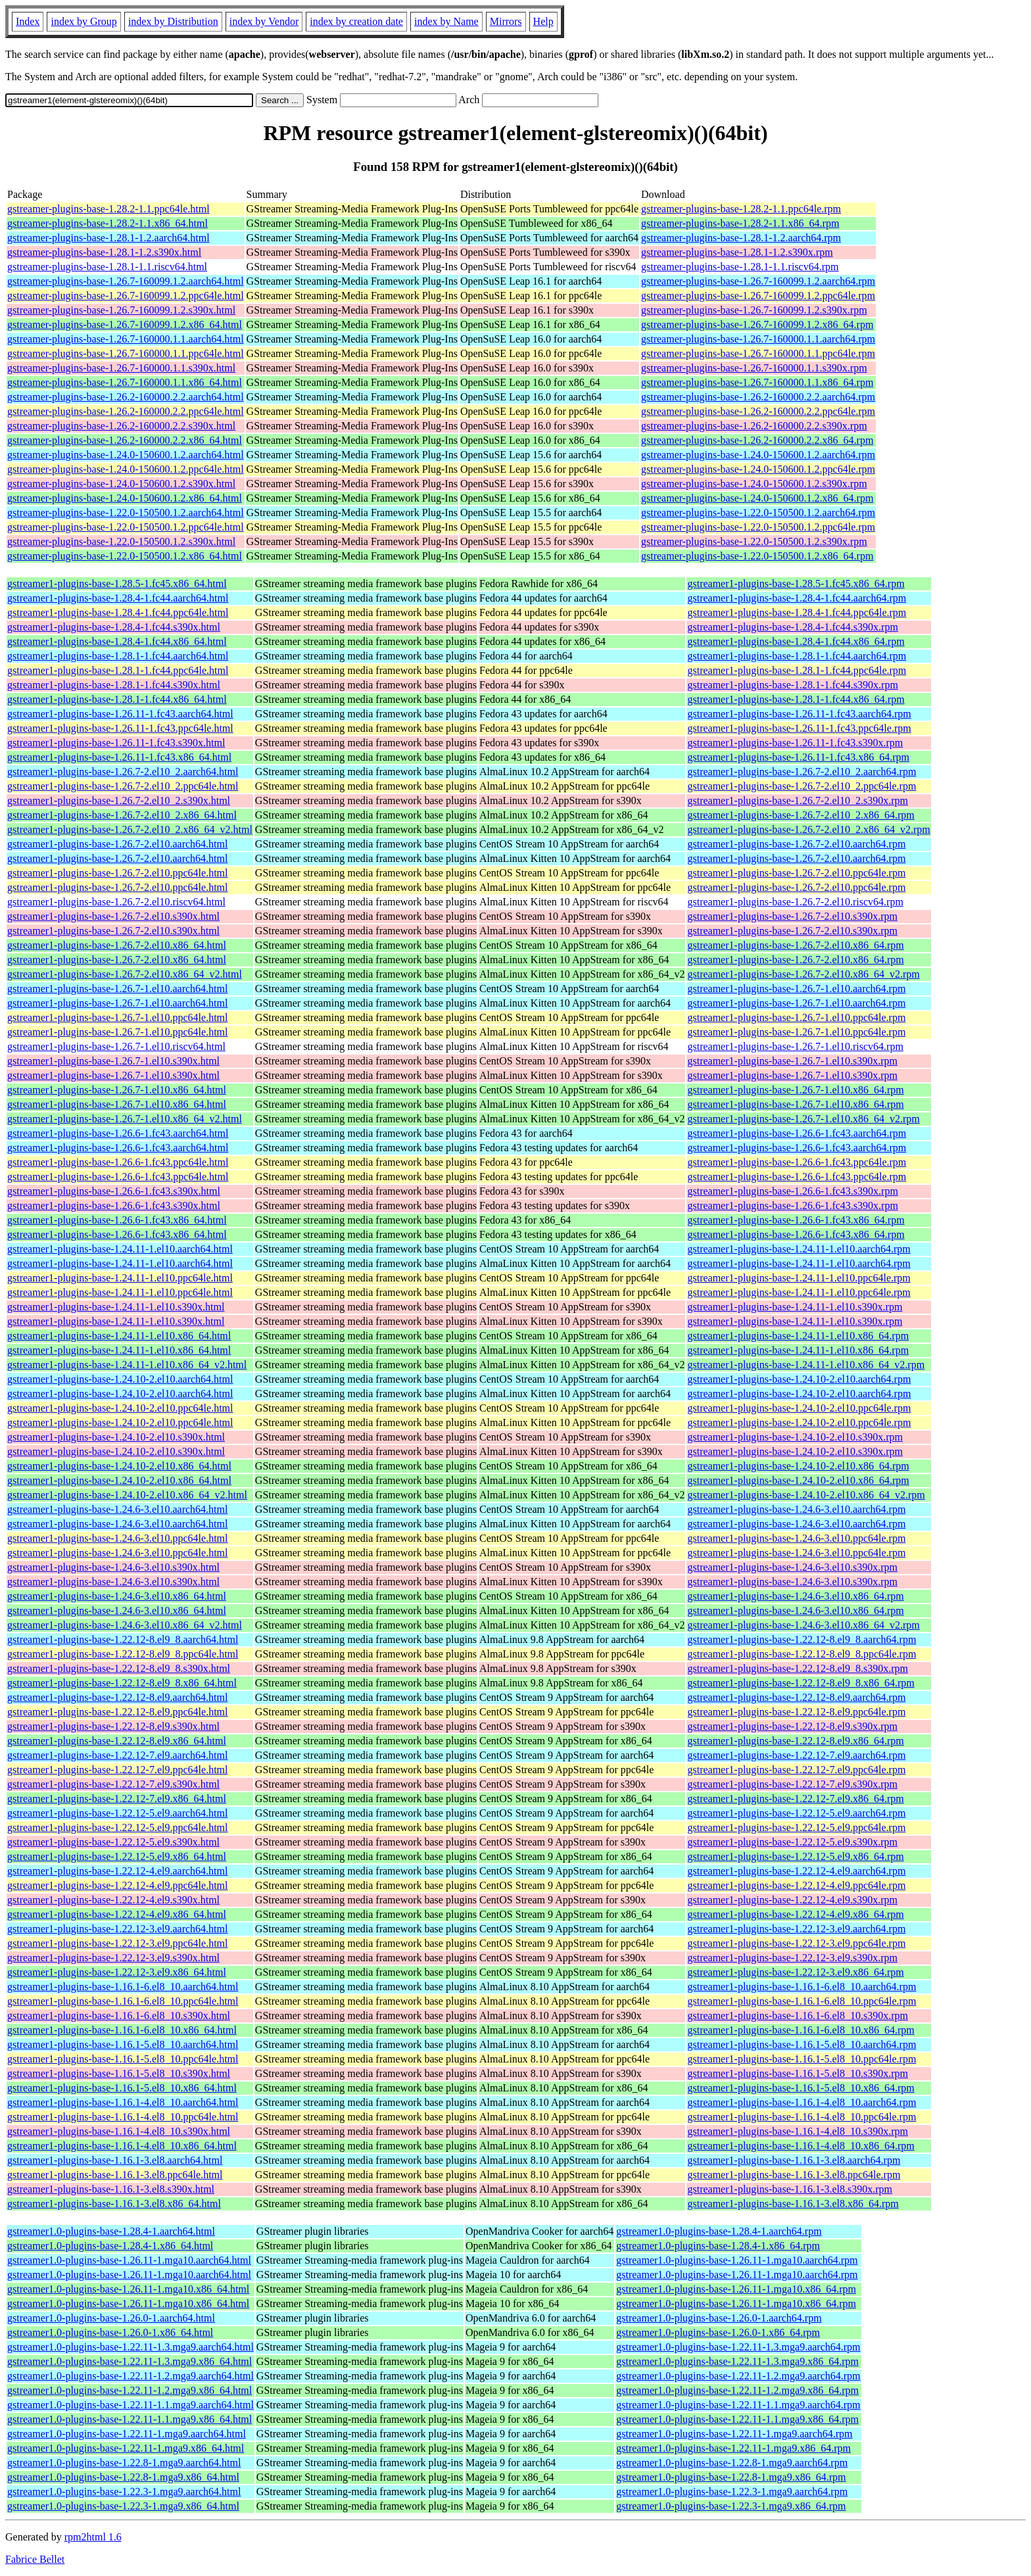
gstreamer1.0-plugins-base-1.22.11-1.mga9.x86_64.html (125, 2448)
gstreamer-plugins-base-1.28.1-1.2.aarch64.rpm (741, 237)
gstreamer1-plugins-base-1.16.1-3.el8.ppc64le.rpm (793, 2174)
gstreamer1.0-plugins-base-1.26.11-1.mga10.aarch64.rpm (736, 2260)
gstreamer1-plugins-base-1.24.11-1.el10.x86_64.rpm (798, 1335)
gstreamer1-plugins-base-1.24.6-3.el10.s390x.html (113, 1567)
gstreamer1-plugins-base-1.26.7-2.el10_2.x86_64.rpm (800, 815)
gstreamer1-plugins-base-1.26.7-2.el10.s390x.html (113, 916)
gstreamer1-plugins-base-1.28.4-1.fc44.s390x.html (113, 626)
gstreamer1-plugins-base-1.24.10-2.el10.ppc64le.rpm (799, 1408)
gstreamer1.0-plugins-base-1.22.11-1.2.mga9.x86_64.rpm (737, 2390)
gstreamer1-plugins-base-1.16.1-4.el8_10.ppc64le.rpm (801, 2116)
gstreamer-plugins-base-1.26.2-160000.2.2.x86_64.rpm (757, 440)
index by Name (446, 21)
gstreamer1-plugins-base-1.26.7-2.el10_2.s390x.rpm (797, 800)
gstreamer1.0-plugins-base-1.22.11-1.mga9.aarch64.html (126, 2433)
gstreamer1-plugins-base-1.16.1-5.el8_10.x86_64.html (122, 2087)
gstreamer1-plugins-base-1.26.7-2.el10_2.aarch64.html (122, 771)
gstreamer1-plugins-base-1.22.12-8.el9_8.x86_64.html (122, 1682)
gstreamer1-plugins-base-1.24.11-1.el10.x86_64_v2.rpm (805, 1364)
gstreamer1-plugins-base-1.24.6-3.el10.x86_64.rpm (795, 1596)
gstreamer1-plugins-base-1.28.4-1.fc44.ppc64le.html (117, 612)
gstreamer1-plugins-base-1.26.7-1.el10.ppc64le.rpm (796, 1017)
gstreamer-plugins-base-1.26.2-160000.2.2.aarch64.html (125, 396)
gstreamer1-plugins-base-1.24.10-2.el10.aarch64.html (120, 1379)
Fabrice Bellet (34, 2559)
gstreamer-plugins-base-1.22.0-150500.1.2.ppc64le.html (125, 527)
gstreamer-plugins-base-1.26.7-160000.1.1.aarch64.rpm (758, 339)
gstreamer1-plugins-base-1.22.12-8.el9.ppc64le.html (117, 1711)
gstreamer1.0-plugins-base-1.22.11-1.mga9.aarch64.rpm (734, 2433)
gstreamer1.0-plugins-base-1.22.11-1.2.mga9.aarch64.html (130, 2375)
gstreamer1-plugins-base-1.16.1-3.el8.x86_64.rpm (792, 2203)
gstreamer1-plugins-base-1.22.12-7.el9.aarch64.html (117, 1755)
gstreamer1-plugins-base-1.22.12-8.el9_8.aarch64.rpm (801, 1639)
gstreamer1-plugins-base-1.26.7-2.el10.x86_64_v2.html (124, 974)
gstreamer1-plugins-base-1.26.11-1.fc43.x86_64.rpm (798, 757)
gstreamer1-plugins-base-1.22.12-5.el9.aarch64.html (117, 1813)
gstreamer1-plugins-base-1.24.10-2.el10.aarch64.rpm (799, 1379)
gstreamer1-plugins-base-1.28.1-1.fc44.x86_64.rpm (795, 699)
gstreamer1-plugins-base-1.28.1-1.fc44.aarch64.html (117, 655)
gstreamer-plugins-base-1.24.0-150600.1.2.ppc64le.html (125, 469)
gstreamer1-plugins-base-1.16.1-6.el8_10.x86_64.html (122, 2030)
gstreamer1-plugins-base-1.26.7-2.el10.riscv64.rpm (795, 901)
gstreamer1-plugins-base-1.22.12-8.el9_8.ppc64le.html (122, 1653)
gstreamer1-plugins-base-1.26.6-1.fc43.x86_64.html (117, 1220)
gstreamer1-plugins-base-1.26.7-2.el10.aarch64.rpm (796, 843)
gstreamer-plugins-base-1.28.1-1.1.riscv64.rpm (740, 266)
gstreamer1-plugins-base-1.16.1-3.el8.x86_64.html (114, 2203)
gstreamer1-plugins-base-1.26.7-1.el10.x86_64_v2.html (124, 1118)
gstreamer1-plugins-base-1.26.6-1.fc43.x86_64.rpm (795, 1220)
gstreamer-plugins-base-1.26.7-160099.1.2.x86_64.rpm (757, 324)
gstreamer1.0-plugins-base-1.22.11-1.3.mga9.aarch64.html (130, 2346)
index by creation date (356, 21)
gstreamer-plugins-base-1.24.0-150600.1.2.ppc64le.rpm (758, 469)
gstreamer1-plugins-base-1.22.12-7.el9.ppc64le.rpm (796, 1769)
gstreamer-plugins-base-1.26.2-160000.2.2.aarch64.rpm (758, 396)
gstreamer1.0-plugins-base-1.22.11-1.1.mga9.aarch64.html (130, 2404)
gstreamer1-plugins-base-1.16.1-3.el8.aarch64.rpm (793, 2160)
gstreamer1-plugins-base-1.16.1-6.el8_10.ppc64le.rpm (801, 2001)
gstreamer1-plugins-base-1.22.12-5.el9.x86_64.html (116, 1856)
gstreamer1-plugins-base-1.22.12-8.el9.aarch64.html (117, 1697)
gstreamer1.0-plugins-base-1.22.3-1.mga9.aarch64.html (124, 2491)
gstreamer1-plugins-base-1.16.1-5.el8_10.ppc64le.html (122, 2058)
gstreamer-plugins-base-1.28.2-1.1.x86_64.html (107, 223)
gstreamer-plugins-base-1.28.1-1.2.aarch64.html (108, 237)
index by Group (83, 21)
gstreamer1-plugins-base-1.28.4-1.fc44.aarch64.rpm (796, 598)
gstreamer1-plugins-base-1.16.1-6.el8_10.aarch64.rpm (801, 1986)
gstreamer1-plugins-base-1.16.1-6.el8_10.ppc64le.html (122, 2001)
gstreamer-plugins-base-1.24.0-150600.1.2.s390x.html (121, 483)
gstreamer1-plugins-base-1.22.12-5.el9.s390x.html (113, 1842)
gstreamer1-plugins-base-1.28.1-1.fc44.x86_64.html (117, 699)
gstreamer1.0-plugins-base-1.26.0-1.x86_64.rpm (718, 2332)
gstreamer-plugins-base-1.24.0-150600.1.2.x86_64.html (124, 498)
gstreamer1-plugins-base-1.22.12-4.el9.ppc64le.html (117, 1885)
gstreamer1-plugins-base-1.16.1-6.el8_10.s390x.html (118, 2015)
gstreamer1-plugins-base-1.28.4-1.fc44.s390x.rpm (792, 626)
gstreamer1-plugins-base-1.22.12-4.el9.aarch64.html (117, 1870)
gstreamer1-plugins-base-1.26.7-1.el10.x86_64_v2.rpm (803, 1118)
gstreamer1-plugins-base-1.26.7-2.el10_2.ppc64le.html (122, 786)
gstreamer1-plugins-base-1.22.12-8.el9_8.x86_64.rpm (800, 1682)
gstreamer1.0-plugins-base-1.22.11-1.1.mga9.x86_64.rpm (737, 2419)
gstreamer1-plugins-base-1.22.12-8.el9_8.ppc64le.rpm (801, 1653)
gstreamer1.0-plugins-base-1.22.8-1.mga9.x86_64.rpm (731, 2477)
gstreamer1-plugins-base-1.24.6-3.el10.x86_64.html (116, 1596)
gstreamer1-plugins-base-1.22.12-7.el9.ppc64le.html (117, 1769)
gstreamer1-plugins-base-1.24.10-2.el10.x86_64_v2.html (127, 1494)
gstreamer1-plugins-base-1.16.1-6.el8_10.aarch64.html (122, 1986)
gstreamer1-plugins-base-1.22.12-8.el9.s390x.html (113, 1726)
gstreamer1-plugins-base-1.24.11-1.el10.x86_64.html (119, 1335)
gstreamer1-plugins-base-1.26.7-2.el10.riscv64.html (116, 901)
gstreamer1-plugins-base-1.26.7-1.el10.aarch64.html (117, 988)
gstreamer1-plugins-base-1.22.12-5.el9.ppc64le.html (117, 1827)
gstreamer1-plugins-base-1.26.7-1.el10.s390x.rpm (792, 1060)
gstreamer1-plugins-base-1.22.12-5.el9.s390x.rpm (792, 1842)
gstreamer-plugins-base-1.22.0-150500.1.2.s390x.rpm (754, 541)
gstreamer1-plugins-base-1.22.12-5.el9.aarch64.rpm (796, 1813)
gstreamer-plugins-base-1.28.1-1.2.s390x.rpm (737, 252)
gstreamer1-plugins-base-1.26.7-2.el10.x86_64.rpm (795, 945)
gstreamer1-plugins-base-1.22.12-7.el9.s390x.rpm (792, 1784)
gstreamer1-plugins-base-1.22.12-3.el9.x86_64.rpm (795, 1972)
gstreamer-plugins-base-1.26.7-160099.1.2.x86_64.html (124, 324)
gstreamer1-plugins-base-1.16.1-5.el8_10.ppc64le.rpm (801, 2058)
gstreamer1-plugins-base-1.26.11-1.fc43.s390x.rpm (795, 742)
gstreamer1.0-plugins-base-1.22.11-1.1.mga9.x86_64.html (129, 2419)
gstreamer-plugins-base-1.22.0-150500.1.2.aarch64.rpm (758, 512)
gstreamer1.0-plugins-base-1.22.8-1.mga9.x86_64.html (123, 2477)
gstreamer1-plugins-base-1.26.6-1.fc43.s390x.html (113, 1191)
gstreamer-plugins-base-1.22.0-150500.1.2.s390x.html (121, 541)
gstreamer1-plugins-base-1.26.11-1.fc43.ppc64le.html (120, 728)
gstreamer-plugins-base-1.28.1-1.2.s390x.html (104, 252)
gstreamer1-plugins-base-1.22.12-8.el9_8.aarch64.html (122, 1639)
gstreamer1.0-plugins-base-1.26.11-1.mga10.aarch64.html (129, 2260)
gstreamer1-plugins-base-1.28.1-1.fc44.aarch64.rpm (796, 655)
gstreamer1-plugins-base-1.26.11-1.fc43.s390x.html (116, 742)
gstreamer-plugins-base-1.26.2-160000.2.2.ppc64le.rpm (758, 411)
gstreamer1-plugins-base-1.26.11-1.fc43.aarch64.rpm (799, 713)
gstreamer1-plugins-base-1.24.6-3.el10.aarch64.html (117, 1509)
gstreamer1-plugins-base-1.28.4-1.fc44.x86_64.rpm (795, 641)
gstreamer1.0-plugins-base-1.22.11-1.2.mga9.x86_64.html (129, 2390)
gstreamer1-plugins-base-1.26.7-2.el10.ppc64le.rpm (796, 872)
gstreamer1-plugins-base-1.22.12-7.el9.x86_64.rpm (795, 1798)
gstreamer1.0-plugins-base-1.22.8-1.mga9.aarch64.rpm (732, 2462)
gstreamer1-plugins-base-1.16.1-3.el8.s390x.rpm (789, 2189)
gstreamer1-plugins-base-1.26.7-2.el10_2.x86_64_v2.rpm (808, 829)
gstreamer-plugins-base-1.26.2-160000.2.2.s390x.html (121, 425)
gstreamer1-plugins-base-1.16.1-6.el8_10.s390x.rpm (797, 2015)
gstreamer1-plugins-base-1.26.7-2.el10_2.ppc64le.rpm (801, 786)
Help (543, 21)
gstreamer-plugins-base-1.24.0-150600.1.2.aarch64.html (125, 454)
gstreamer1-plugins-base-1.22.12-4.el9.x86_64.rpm (795, 1914)
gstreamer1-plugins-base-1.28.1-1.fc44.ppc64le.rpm (796, 670)
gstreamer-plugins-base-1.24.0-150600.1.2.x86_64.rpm (757, 498)
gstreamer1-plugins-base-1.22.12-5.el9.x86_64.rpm (795, 1856)
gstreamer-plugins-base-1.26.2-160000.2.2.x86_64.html (124, 440)
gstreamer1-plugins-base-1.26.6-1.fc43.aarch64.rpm (796, 1133)
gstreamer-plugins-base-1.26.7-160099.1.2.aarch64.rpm (758, 281)
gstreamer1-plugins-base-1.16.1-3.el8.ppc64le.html (114, 2174)
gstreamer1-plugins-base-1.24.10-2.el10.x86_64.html (119, 1465)
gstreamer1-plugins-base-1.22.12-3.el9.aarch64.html (117, 1928)
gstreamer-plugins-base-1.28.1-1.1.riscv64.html (107, 266)
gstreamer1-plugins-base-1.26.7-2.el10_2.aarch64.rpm (801, 771)
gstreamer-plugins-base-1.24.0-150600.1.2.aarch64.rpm (758, 454)
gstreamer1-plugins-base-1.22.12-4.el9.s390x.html (113, 1899)
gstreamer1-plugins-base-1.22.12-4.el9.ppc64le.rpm (796, 1885)
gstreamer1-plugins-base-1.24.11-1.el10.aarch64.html (120, 1248)
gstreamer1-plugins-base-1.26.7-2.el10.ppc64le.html (117, 872)
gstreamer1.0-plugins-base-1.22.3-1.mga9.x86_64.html (123, 2506)
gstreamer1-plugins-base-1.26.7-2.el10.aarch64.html (117, 843)
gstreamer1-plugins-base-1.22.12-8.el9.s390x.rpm (792, 1726)
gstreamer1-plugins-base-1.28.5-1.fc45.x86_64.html (117, 583)
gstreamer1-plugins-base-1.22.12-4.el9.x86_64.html (116, 1914)
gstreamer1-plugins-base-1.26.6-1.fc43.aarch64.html (117, 1133)
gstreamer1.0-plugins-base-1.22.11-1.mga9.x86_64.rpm (733, 2448)
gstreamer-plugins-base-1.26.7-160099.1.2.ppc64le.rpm (758, 295)
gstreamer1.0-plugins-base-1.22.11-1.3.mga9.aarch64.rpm (738, 2346)
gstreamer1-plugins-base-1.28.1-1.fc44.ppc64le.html (117, 670)
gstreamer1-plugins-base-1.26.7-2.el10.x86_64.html (116, 945)
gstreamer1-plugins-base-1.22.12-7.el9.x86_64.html (116, 1798)
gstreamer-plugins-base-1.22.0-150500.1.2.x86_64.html (124, 555)
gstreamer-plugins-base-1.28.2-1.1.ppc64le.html (108, 208)
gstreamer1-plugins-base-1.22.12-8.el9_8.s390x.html (118, 1668)
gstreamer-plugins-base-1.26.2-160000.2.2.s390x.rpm (754, 425)
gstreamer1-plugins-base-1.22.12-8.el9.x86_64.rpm (795, 1740)
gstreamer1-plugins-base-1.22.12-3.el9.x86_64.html (116, 1972)
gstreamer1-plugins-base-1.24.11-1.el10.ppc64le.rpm (798, 1277)
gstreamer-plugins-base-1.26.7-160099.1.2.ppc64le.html (125, 295)
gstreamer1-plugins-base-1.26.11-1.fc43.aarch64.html (120, 713)
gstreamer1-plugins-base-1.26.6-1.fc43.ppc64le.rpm (796, 1162)
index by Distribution (173, 21)
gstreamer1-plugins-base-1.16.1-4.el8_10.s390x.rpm (797, 2131)
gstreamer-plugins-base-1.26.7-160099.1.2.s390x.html (121, 310)
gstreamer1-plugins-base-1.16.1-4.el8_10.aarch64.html (122, 2102)
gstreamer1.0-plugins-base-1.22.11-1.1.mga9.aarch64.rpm (738, 2404)
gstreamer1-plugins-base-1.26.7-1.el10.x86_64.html (116, 1089)
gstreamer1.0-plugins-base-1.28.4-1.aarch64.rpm (718, 2231)
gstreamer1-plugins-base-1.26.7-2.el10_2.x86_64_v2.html (129, 829)
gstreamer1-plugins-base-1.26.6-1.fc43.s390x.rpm (792, 1191)
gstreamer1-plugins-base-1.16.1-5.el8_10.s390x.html (118, 2073)
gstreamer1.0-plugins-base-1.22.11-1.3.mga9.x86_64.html (129, 2361)
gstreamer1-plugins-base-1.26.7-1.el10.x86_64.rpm (795, 1089)
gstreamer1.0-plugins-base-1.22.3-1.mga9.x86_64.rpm (731, 2506)
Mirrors (506, 21)
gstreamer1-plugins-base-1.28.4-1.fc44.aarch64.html (117, 598)
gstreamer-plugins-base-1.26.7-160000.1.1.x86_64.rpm (757, 382)
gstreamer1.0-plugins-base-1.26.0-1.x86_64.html (110, 2332)
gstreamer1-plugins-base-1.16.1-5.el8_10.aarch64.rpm (801, 2044)
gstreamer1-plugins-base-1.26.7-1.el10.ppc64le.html (117, 1017)
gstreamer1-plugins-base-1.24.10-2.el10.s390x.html (116, 1437)
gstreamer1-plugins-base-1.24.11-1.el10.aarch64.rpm (798, 1248)
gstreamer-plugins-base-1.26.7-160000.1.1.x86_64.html (124, 382)
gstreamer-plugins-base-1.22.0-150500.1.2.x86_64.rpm (757, 555)
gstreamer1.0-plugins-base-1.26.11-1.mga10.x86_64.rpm (736, 2289)
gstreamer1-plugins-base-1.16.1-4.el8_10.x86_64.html (122, 2145)
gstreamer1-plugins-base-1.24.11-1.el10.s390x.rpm (794, 1306)
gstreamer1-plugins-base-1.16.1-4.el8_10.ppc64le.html (122, 2116)
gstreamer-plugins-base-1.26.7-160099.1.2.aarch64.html (125, 281)
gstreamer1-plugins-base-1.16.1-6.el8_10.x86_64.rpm (800, 2030)
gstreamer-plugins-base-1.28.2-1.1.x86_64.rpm (740, 223)
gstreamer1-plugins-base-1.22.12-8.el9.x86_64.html (116, 1740)
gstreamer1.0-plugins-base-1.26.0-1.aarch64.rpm (718, 2318)
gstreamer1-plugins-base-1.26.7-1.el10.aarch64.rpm (796, 988)
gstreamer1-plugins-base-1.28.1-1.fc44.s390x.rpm (792, 684)
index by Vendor (264, 21)
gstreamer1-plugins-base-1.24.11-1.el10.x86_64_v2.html (127, 1364)
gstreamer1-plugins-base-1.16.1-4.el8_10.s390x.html (118, 2131)
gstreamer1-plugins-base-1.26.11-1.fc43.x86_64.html (119, 757)
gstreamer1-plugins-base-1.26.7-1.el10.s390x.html (113, 1060)
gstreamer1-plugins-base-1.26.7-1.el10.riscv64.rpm (795, 1046)
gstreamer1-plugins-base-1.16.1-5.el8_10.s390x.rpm (797, 2073)
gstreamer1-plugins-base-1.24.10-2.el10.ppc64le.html (120, 1408)
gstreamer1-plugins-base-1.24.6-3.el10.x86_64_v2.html (124, 1625)
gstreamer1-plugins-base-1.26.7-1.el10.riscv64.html (116, 1046)
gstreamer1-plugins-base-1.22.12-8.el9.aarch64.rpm (796, 1697)
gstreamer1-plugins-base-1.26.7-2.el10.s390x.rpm (792, 916)
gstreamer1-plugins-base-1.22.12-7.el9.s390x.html (113, 1784)
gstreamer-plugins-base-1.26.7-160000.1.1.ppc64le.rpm (758, 353)
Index (27, 21)
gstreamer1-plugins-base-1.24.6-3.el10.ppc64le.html (117, 1538)
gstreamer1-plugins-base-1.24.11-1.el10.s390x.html (115, 1306)
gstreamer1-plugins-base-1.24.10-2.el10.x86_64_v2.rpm (805, 1494)
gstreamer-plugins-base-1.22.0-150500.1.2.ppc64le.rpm (758, 527)
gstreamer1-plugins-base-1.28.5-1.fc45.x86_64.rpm (795, 583)
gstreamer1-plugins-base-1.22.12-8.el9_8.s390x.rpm (797, 1668)
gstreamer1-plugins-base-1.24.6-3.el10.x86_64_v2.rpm (803, 1625)
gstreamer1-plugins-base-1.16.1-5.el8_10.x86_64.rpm (800, 2087)
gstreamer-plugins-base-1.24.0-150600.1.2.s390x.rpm (754, 483)
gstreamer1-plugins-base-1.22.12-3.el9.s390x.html (113, 1957)
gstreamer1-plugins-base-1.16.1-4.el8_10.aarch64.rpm (801, 2102)
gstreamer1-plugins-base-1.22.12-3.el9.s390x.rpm (792, 1957)
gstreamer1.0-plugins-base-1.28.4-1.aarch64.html (111, 2231)
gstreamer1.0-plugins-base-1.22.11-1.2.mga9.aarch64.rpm (738, 2375)
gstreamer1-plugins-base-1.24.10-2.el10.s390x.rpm (794, 1437)
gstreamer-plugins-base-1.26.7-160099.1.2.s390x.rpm (754, 310)
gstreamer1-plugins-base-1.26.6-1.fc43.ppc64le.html (117, 1162)
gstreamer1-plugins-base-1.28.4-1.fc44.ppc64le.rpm (796, 612)
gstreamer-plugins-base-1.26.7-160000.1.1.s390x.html (121, 367)
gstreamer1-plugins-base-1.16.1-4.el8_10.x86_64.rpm (800, 2145)
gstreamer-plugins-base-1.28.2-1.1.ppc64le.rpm (741, 208)
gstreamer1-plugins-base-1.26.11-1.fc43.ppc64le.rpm (799, 728)
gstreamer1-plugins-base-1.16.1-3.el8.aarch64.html (114, 2160)
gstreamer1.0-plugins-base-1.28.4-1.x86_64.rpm (718, 2245)
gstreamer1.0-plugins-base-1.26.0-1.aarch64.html (111, 2318)
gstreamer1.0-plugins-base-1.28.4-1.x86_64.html (110, 2245)
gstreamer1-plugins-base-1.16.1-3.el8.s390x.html (110, 2189)
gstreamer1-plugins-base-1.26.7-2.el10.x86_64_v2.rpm (803, 974)
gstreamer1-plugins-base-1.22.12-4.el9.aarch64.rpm (796, 1870)
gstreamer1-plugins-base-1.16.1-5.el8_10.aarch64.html (122, 2044)
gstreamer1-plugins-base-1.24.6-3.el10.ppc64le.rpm (796, 1538)
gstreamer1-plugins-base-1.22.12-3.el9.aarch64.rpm (796, 1928)
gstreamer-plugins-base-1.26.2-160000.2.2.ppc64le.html (125, 411)
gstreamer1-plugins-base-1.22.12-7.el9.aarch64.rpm (796, 1755)
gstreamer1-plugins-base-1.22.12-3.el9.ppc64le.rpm (796, 1943)
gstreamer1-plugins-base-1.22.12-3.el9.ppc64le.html (117, 1943)
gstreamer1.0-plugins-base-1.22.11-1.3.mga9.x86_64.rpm (737, 2361)
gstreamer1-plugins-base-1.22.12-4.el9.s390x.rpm (792, 1899)
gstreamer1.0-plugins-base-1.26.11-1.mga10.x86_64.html (128, 2289)
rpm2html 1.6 (93, 2536)
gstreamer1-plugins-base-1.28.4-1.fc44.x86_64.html (117, 641)
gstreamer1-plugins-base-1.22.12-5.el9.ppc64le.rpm (796, 1827)
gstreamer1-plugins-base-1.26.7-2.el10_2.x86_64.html (122, 815)
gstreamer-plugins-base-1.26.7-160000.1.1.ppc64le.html (125, 353)
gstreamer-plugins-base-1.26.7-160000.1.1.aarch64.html (125, 339)
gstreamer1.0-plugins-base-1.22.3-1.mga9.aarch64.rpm (732, 2491)
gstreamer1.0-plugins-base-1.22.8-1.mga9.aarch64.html (124, 2462)
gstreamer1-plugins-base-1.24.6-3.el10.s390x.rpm (792, 1567)
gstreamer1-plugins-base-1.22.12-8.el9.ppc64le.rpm (796, 1711)
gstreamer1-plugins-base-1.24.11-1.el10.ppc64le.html (120, 1277)
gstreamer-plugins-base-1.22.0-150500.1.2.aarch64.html (125, 512)
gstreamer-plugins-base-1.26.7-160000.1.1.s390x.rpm (754, 367)
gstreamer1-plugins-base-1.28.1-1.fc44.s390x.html (113, 684)
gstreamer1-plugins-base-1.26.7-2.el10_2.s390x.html (118, 800)
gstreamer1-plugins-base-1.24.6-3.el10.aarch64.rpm (796, 1509)
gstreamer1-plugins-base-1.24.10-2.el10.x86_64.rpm (798, 1465)
